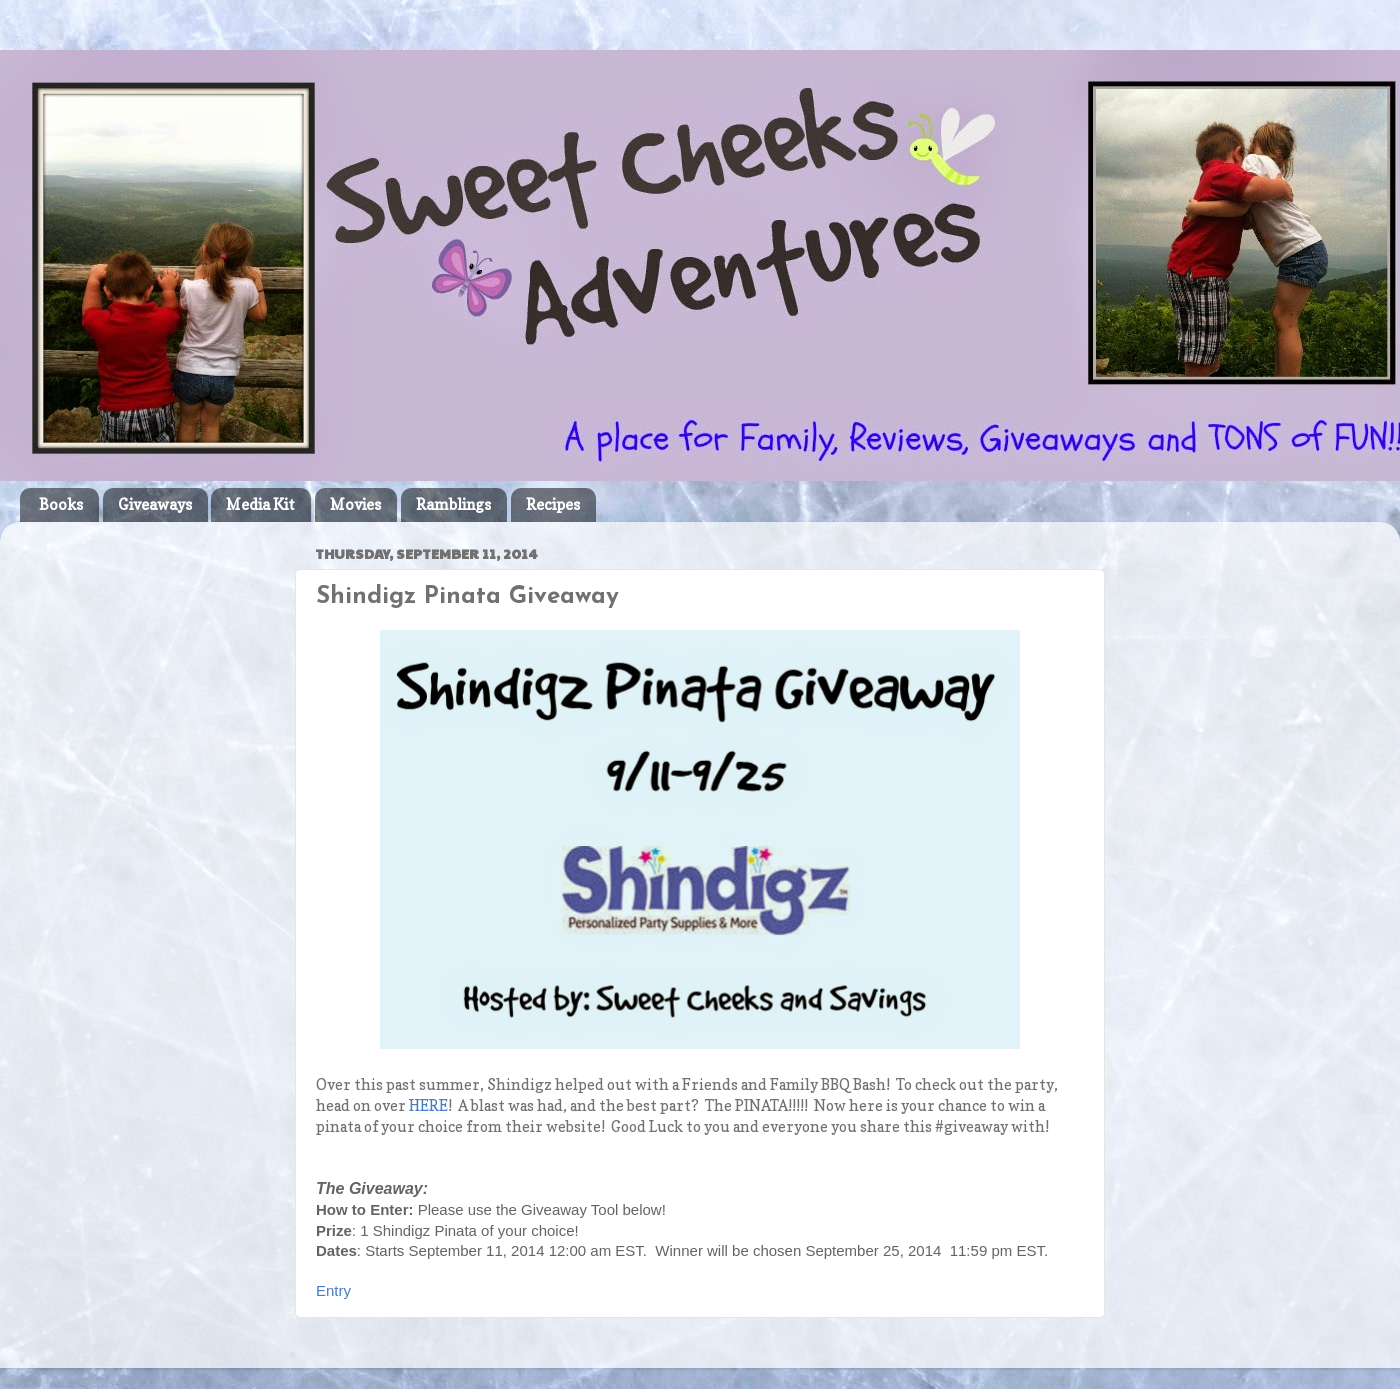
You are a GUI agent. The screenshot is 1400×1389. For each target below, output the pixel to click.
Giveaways (155, 504)
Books (61, 504)
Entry (333, 1290)
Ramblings (453, 504)
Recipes (553, 504)
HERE (428, 1106)
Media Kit (260, 504)
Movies (355, 504)
